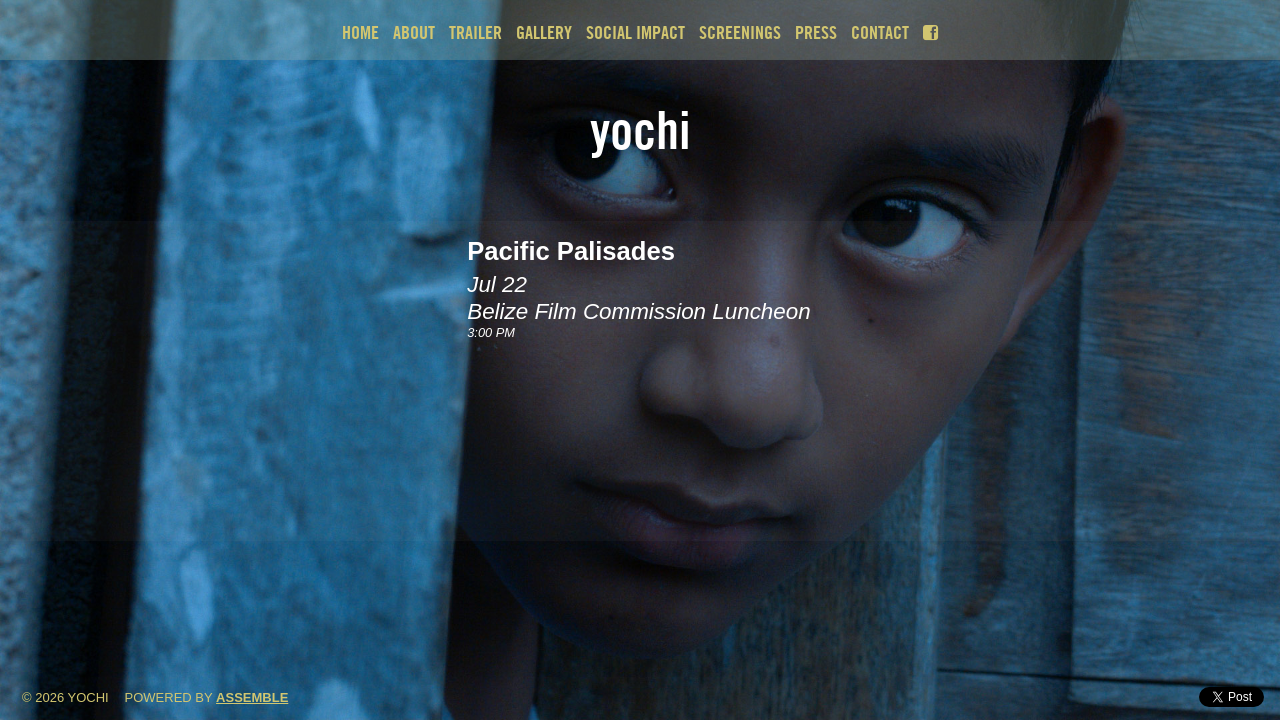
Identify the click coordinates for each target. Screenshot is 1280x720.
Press (816, 32)
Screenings (740, 32)
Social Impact (635, 32)
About (414, 32)
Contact (880, 32)
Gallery (544, 32)
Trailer (475, 32)
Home (360, 32)
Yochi (640, 129)
